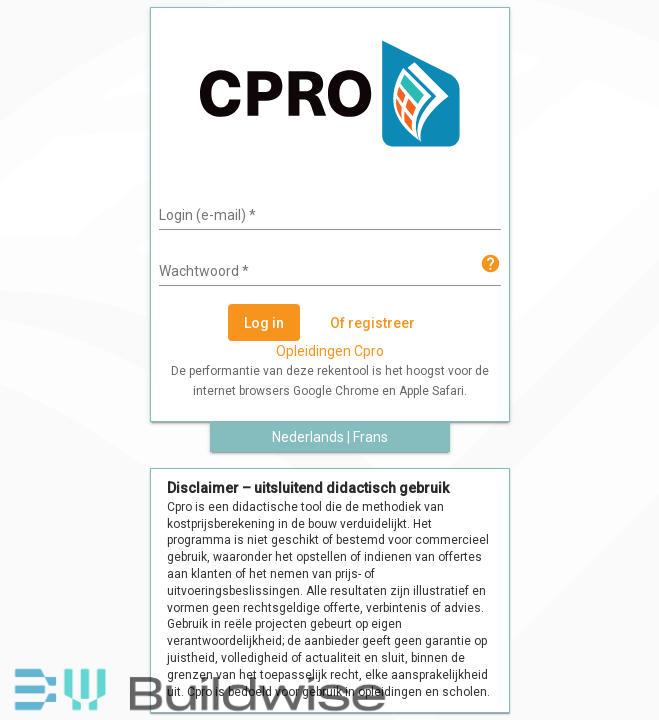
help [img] (490, 263)
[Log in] (264, 322)
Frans (370, 437)
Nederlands (308, 437)
